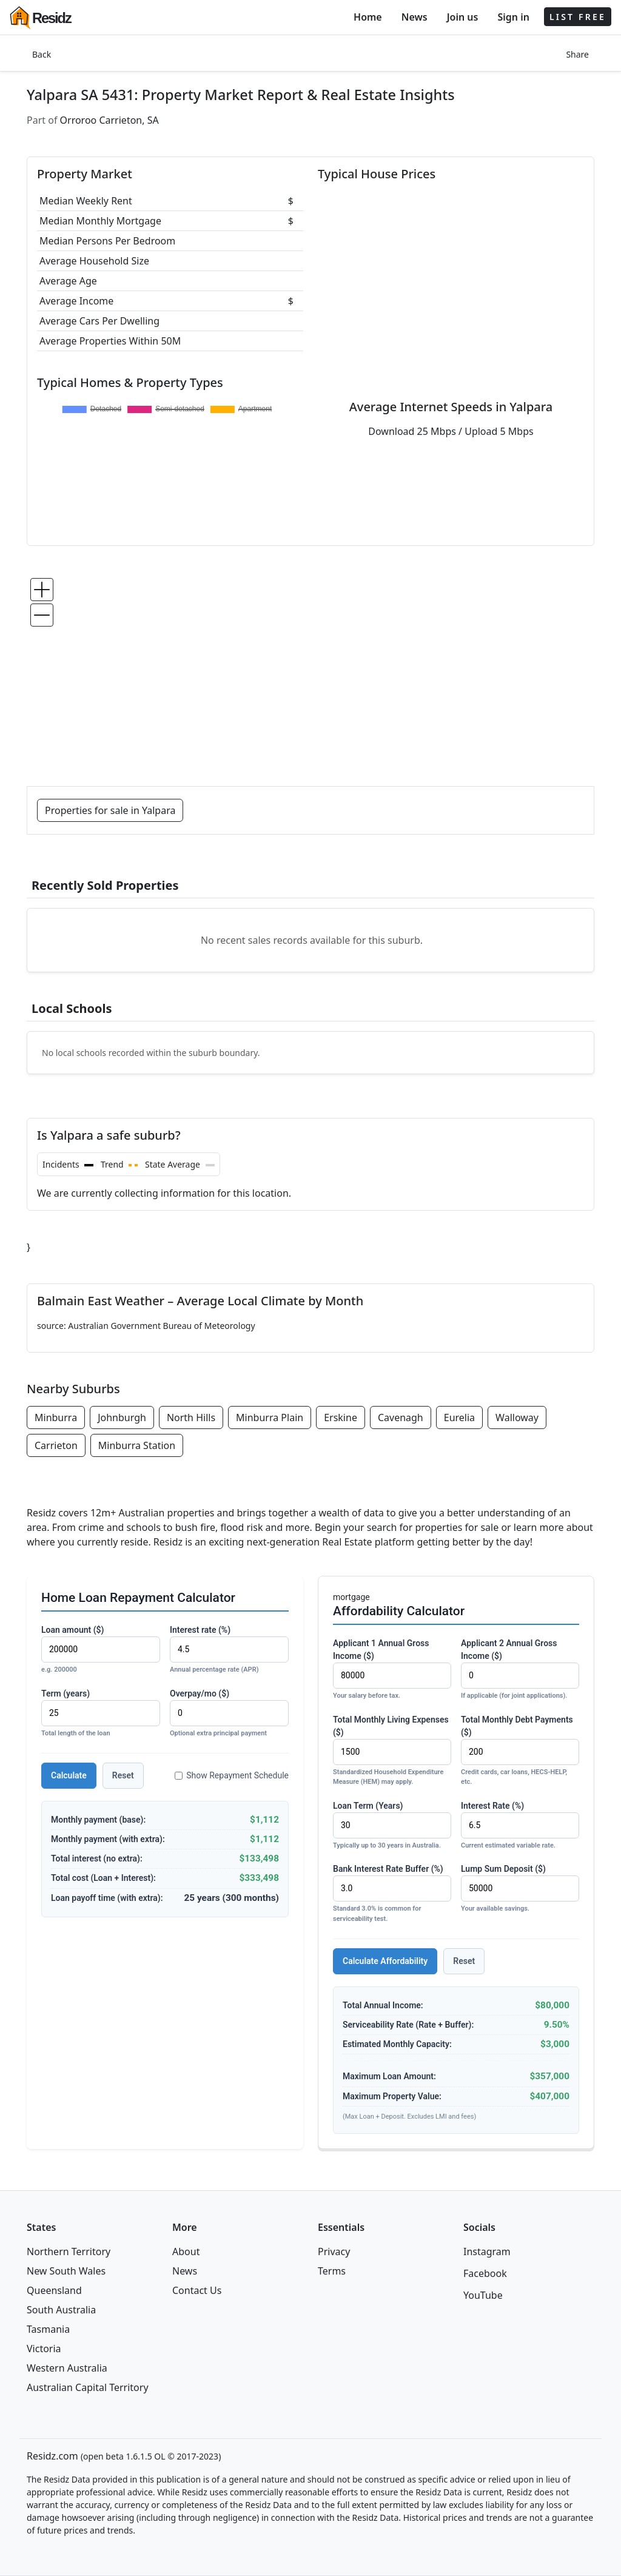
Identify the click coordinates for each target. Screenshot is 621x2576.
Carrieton (56, 1445)
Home (368, 17)
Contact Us (196, 2290)
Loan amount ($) (100, 1650)
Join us (462, 17)
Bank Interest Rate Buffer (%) (392, 1894)
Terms (332, 2271)
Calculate (69, 1775)
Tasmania (48, 2329)
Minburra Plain (269, 1417)
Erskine (340, 1417)
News (414, 17)
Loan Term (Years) (392, 1826)
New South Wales (66, 2271)
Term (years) (100, 1714)
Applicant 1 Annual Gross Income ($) (392, 1669)
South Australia (61, 2309)
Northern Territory (68, 2251)
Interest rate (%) (229, 1650)
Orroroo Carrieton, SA (109, 120)
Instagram (487, 2251)
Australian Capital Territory (88, 2387)
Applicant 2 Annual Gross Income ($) (520, 1669)
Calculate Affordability (385, 1961)
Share (577, 54)
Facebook (485, 2273)
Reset (123, 1775)
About (186, 2251)
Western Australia (67, 2368)
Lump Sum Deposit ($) (520, 1889)
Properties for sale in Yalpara (110, 810)
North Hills (191, 1417)
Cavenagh (400, 1417)
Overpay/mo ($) (229, 1714)
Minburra (56, 1417)
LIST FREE (577, 16)
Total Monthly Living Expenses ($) (392, 1751)
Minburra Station (136, 1445)
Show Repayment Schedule (232, 1775)
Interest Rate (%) (520, 1826)
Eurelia (459, 1417)
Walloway (517, 1417)
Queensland (54, 2290)
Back (41, 54)
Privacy (334, 2251)
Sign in (513, 17)
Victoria (44, 2348)
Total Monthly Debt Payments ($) (520, 1751)
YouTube (483, 2295)
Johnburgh (122, 1417)
